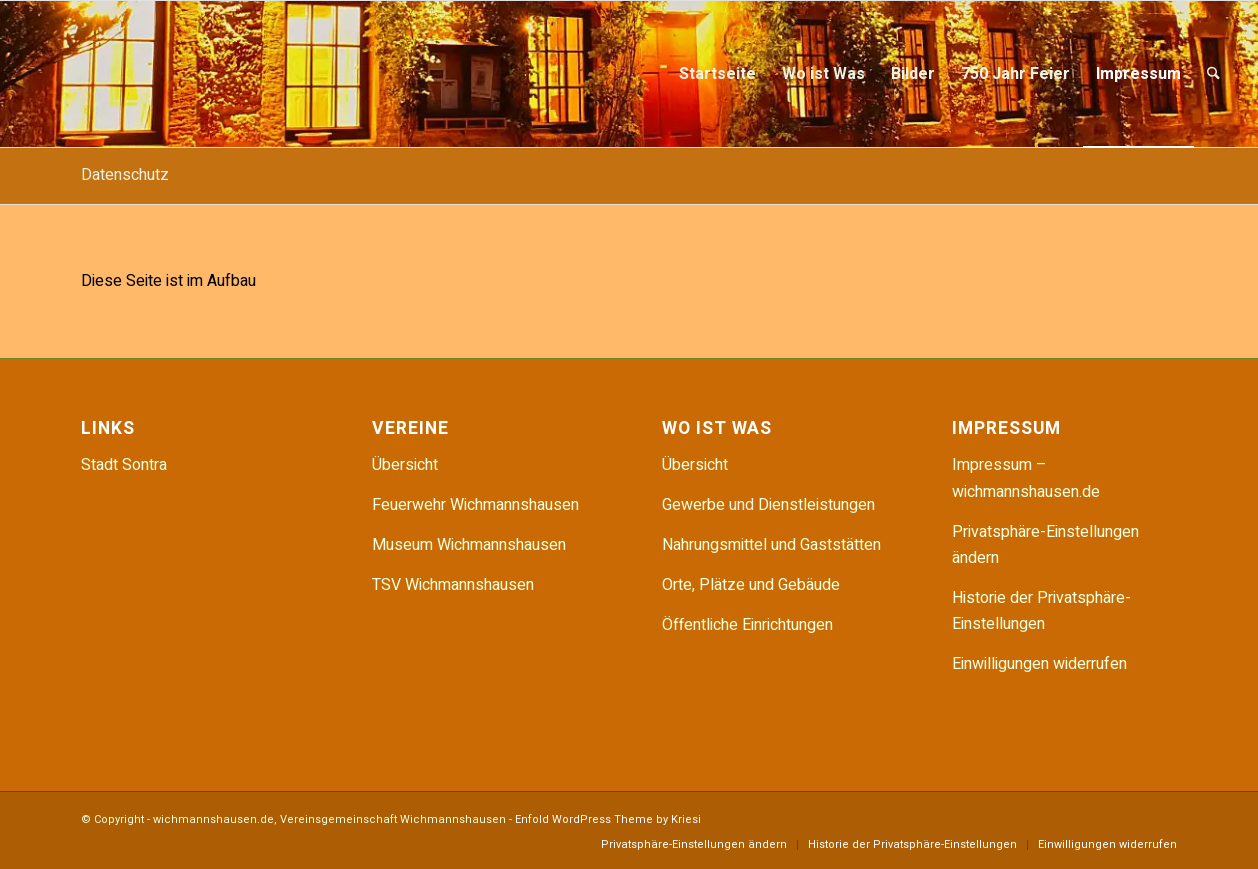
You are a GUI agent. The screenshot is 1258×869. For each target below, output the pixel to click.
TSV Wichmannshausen (453, 585)
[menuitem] (717, 74)
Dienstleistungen (816, 505)
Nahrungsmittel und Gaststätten (771, 545)
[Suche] (1213, 74)
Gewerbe (695, 505)
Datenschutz (125, 175)
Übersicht (405, 465)
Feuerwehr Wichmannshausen (475, 505)
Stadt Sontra (124, 465)
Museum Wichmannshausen (469, 545)
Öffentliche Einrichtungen (747, 625)
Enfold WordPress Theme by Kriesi (608, 819)
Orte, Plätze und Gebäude (751, 585)
